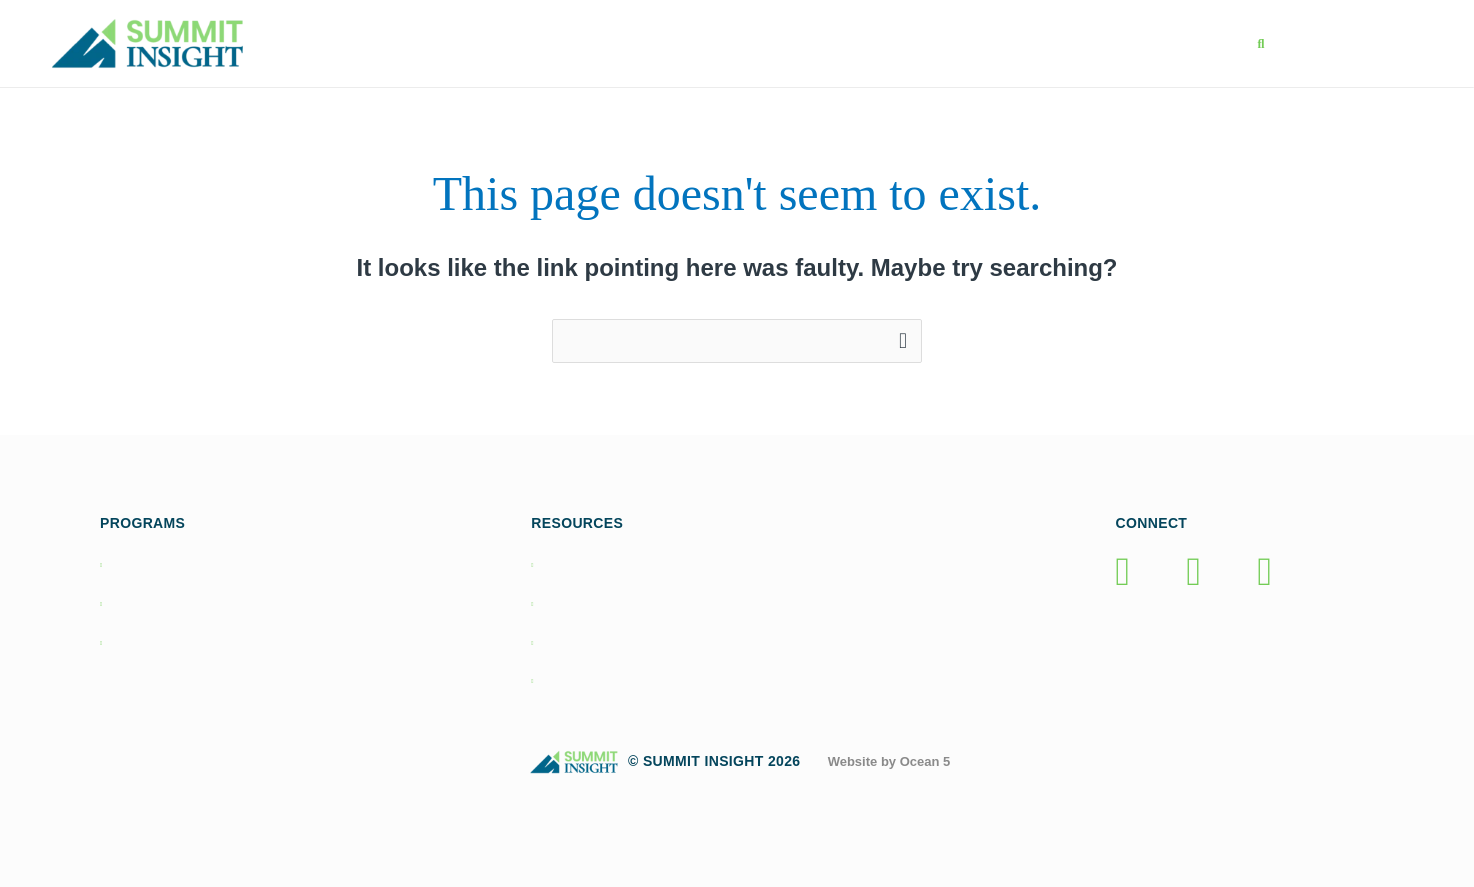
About (1063, 44)
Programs (691, 44)
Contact (1179, 44)
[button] (1260, 44)
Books (811, 43)
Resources (935, 44)
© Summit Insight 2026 (671, 761)
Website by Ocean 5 (889, 761)
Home (573, 43)
